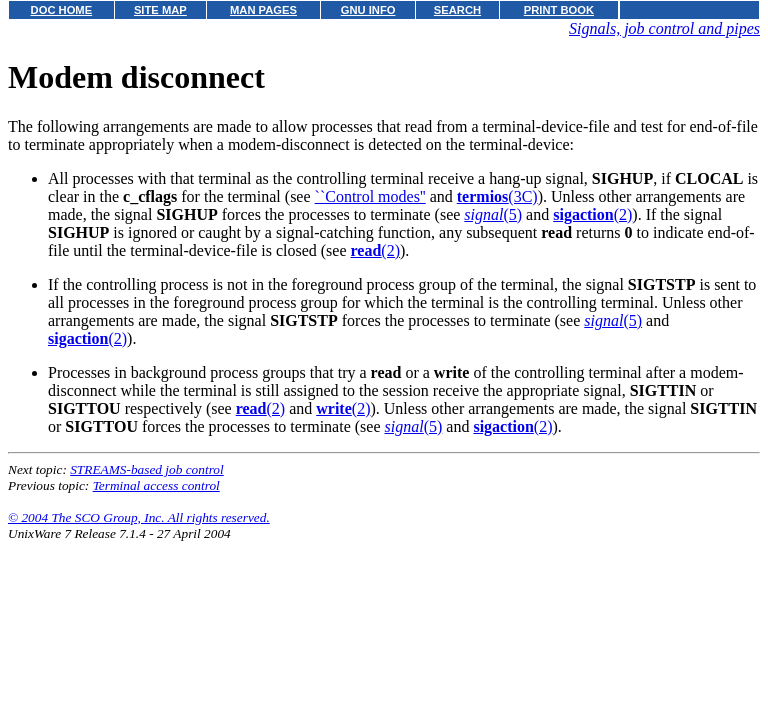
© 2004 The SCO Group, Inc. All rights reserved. (139, 517)
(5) (493, 214)
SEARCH (457, 10)
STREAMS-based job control (147, 469)
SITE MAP (160, 10)
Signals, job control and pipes (664, 28)
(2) (592, 214)
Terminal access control (156, 485)
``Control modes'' (370, 196)
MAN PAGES (263, 10)
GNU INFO (368, 10)
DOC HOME (62, 10)
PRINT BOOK (559, 10)
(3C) (497, 196)
